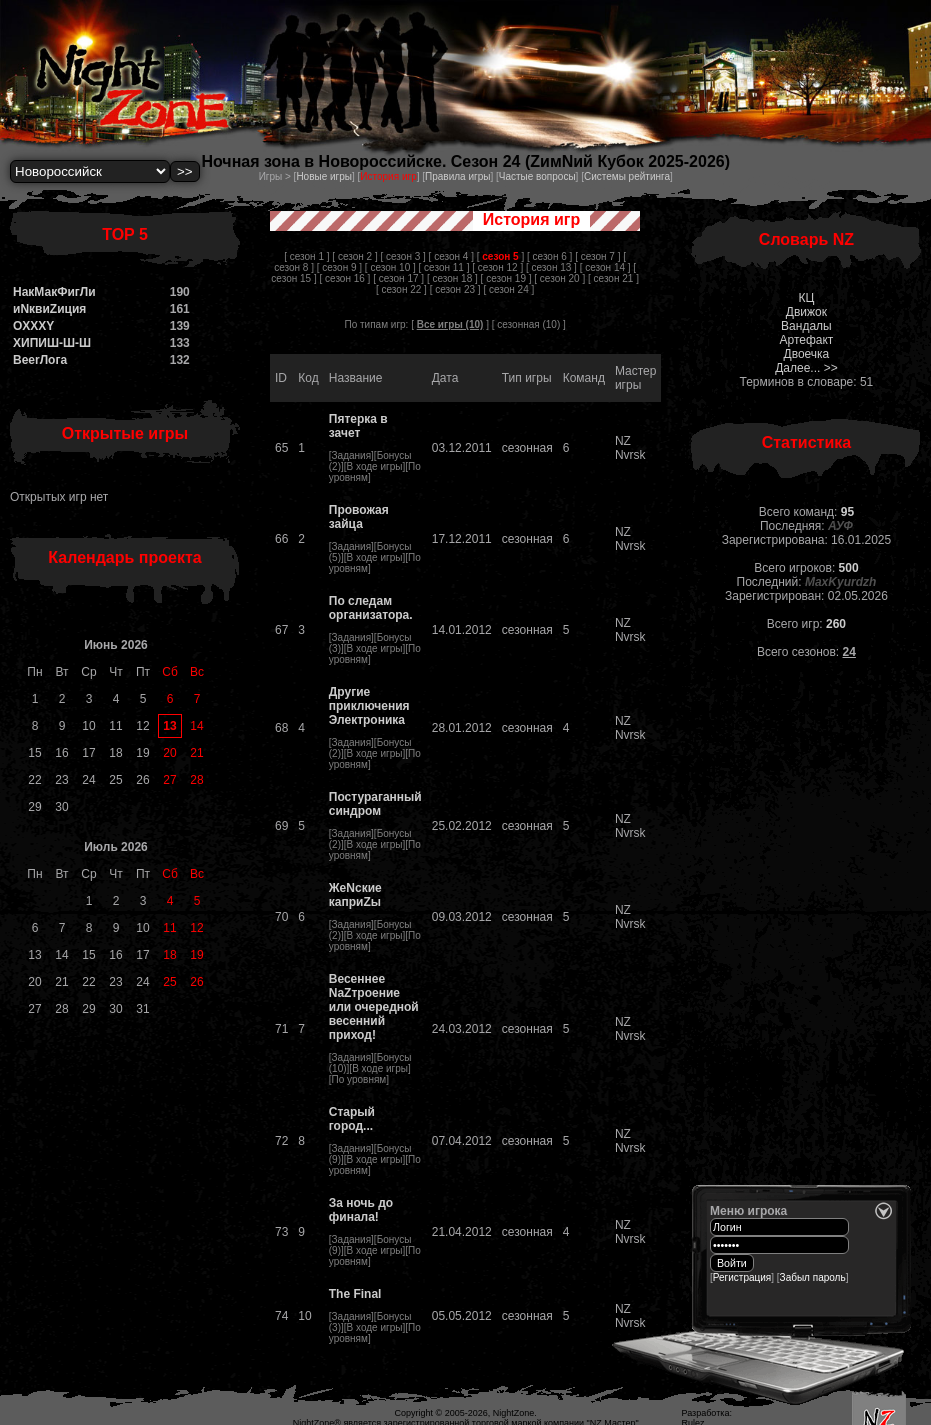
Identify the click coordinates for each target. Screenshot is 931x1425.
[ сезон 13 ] (551, 267)
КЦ (806, 298)
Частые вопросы (537, 176)
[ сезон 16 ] (344, 278)
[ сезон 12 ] (497, 267)
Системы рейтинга (627, 176)
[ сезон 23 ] (455, 289)
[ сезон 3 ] (402, 256)
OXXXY (33, 326)
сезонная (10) (528, 324)
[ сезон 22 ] (401, 289)
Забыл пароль (813, 1277)
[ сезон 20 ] (559, 278)
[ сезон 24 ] (508, 289)
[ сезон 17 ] (398, 278)
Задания (352, 455)
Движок (806, 312)
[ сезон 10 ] (390, 267)
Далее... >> (806, 368)
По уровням (359, 1079)
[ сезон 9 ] (339, 267)
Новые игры (324, 176)
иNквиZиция (49, 309)
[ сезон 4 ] (451, 256)
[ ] (500, 256)
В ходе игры (375, 466)
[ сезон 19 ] (506, 278)
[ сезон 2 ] (354, 256)
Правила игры (457, 176)
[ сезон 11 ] (444, 267)
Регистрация (742, 1277)
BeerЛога (40, 360)
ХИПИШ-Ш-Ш (52, 343)
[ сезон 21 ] (613, 278)
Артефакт (806, 340)
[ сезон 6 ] (549, 256)
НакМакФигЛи (54, 292)
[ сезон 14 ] (605, 267)
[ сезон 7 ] (597, 256)
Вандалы (806, 326)
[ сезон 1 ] (306, 256)
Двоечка (807, 354)
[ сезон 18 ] (452, 278)
